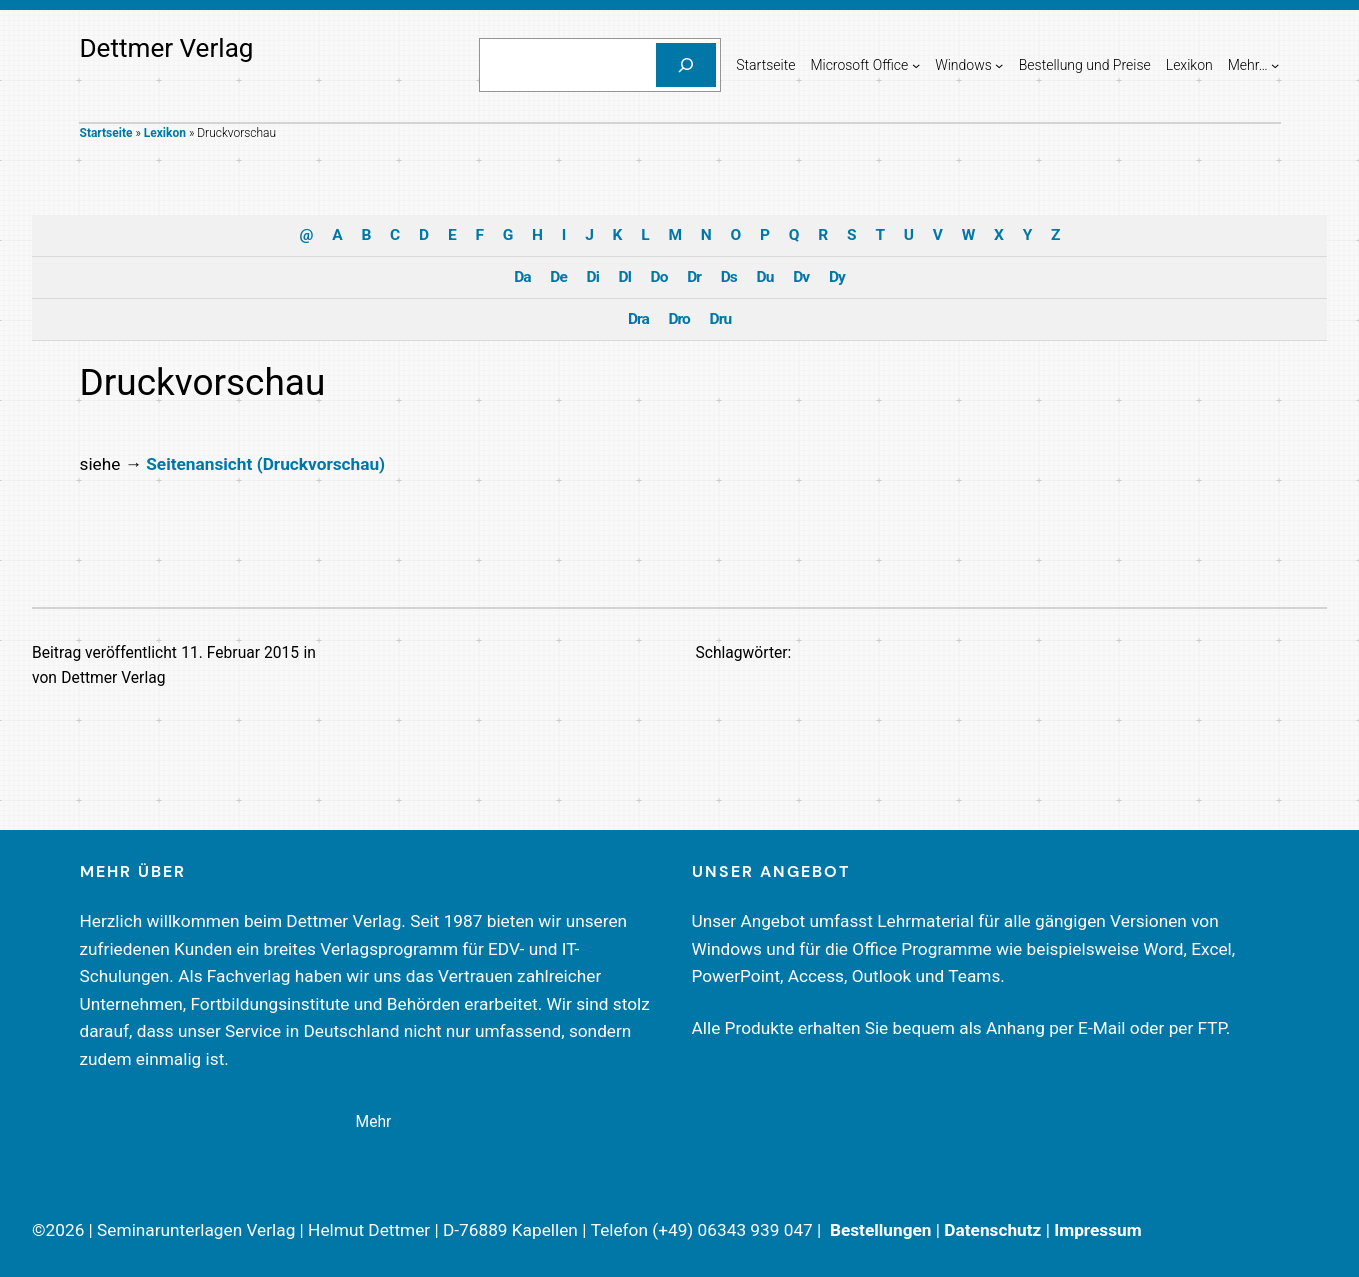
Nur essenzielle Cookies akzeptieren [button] (679, 386)
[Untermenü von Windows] (999, 65)
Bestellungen (881, 1230)
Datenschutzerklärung (552, 226)
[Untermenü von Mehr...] (1275, 65)
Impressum (1098, 1230)
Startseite (106, 133)
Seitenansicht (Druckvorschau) (265, 464)
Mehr (374, 1122)
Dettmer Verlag (167, 48)
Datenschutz (992, 1230)
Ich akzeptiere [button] (679, 327)
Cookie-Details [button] (592, 488)
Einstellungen (462, 246)
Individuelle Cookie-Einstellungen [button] (679, 445)
